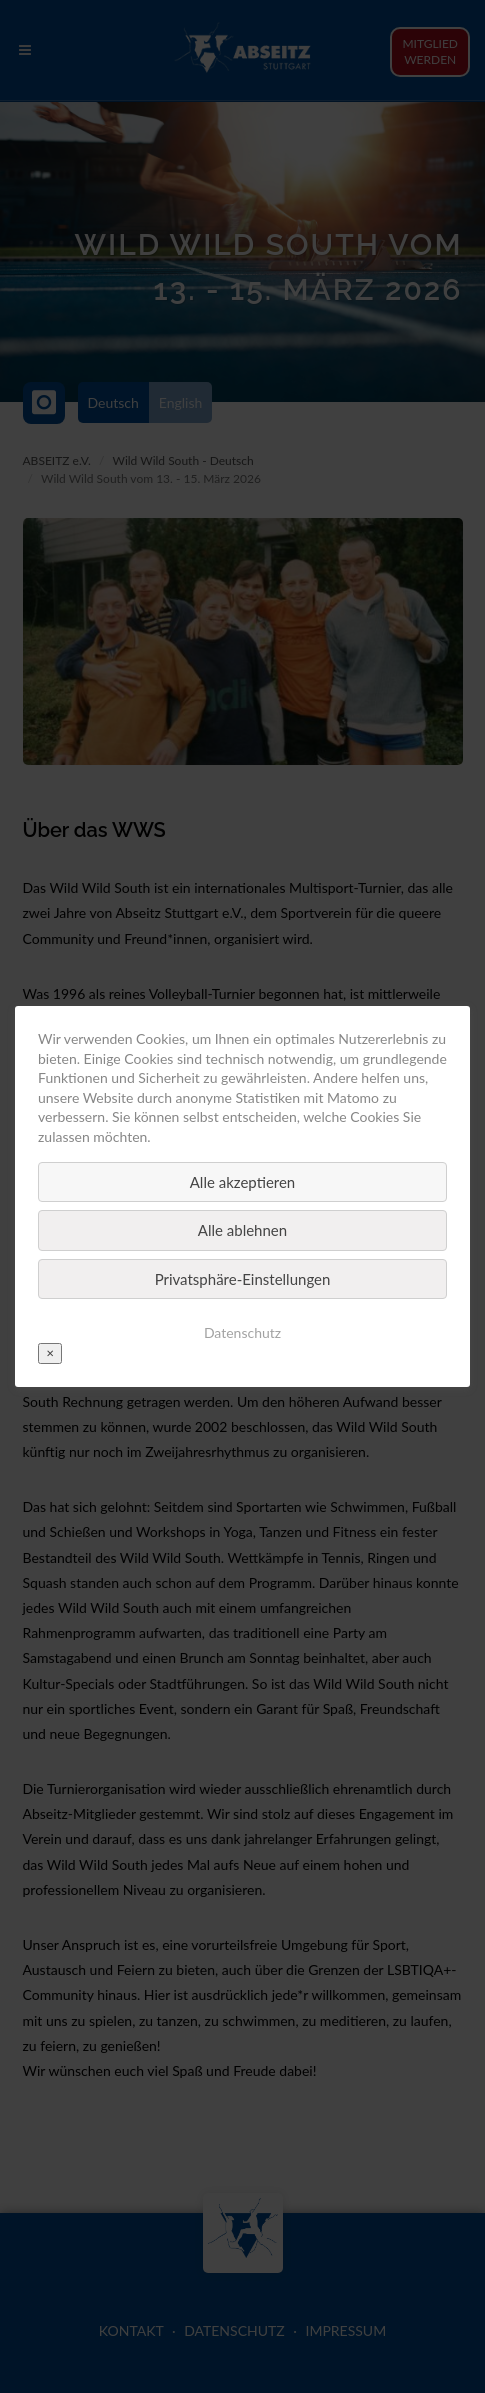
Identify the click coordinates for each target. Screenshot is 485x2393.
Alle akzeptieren (243, 1182)
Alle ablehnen (242, 1230)
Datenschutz (242, 1332)
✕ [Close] (50, 1353)
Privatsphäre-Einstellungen (243, 1279)
